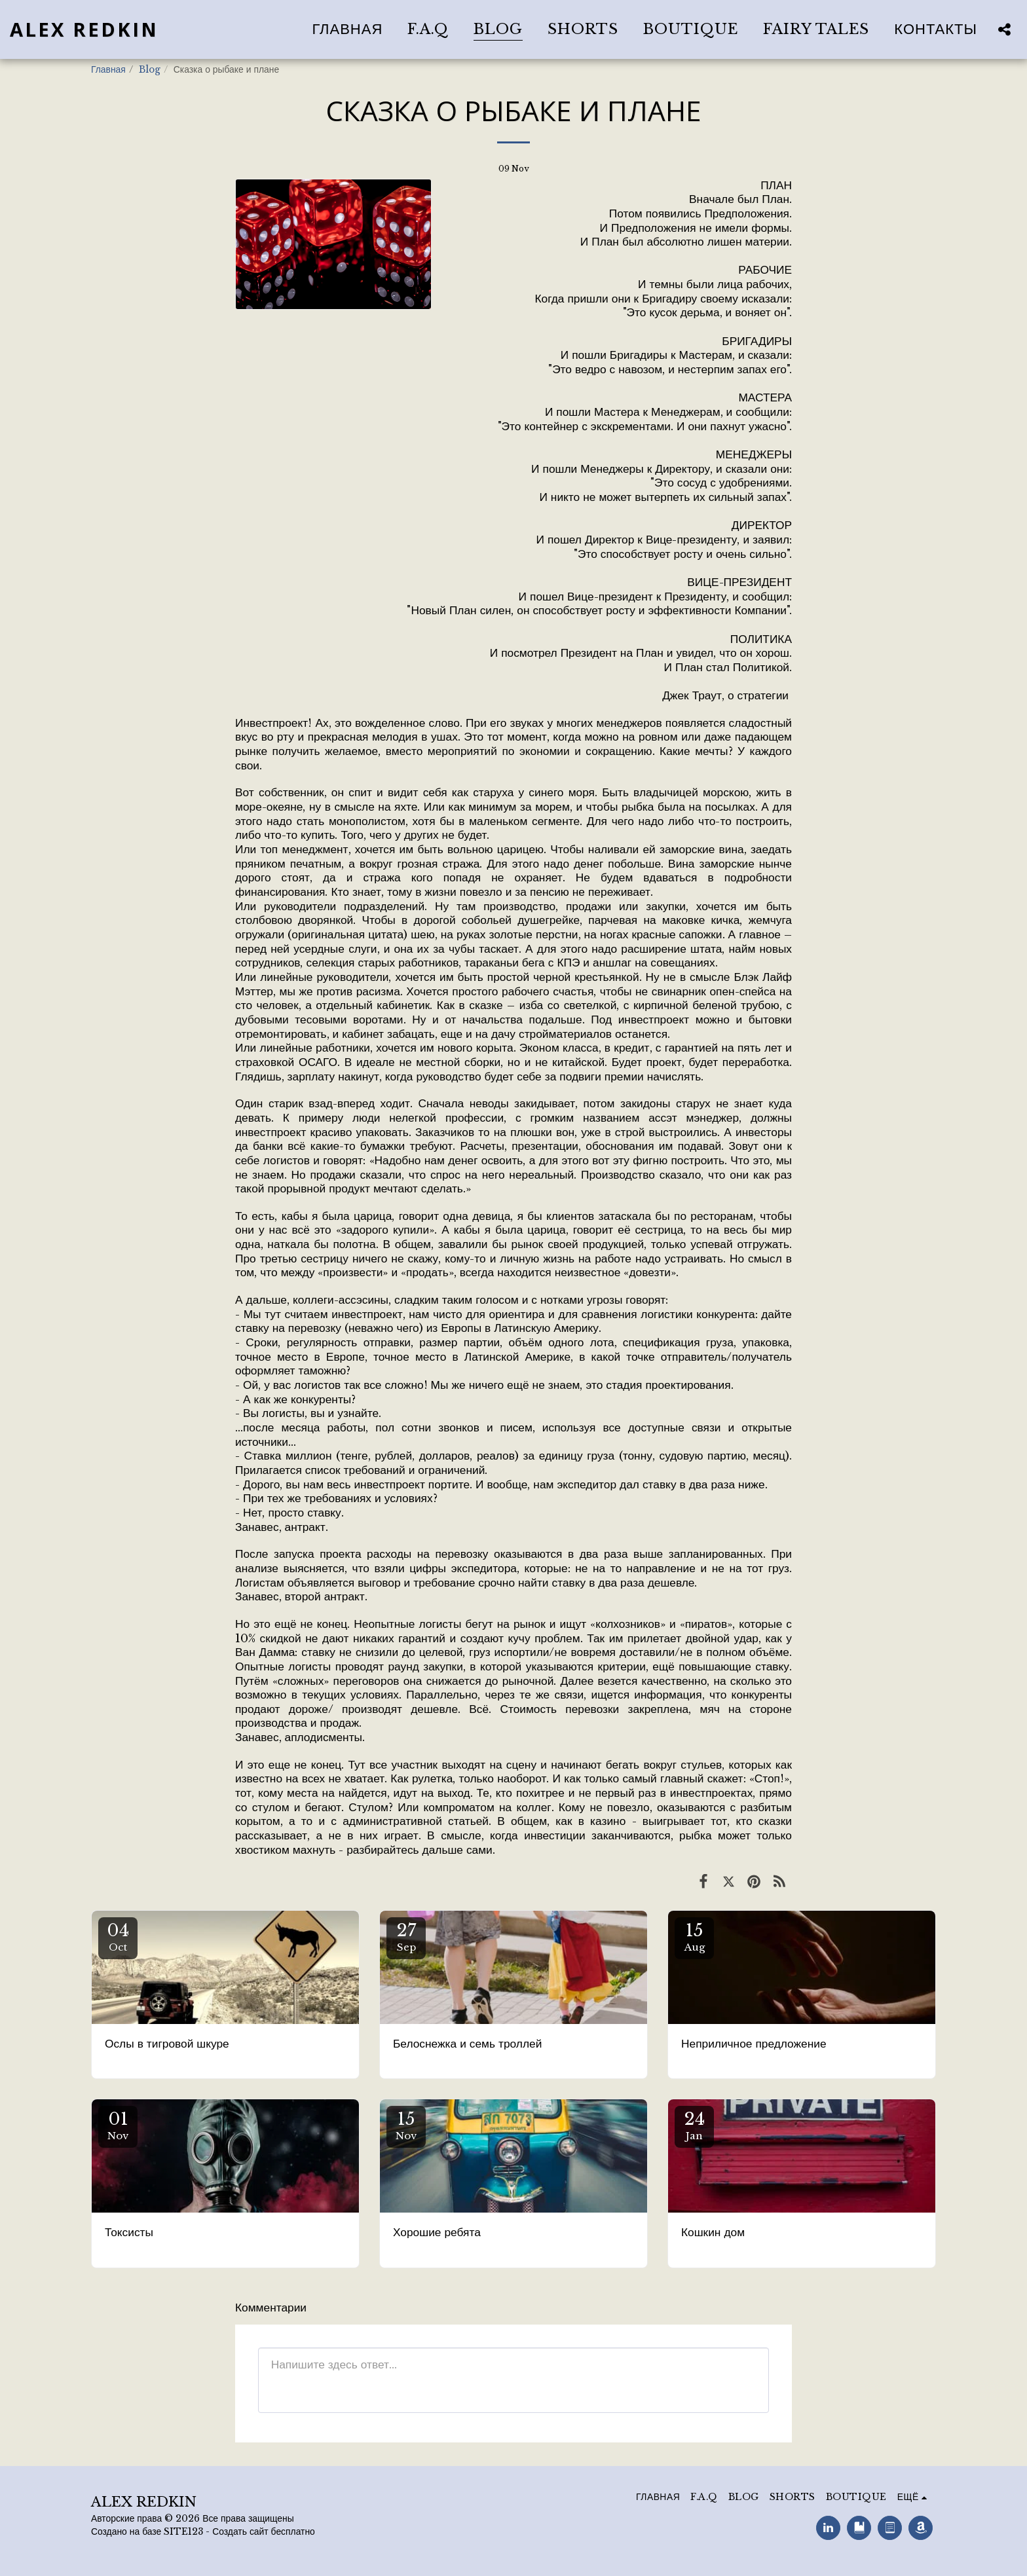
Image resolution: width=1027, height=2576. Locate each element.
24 (694, 2125)
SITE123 (183, 2531)
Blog (149, 69)
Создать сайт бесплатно (263, 2531)
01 (118, 2125)
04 (118, 1936)
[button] (1004, 29)
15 (694, 1936)
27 (406, 1936)
